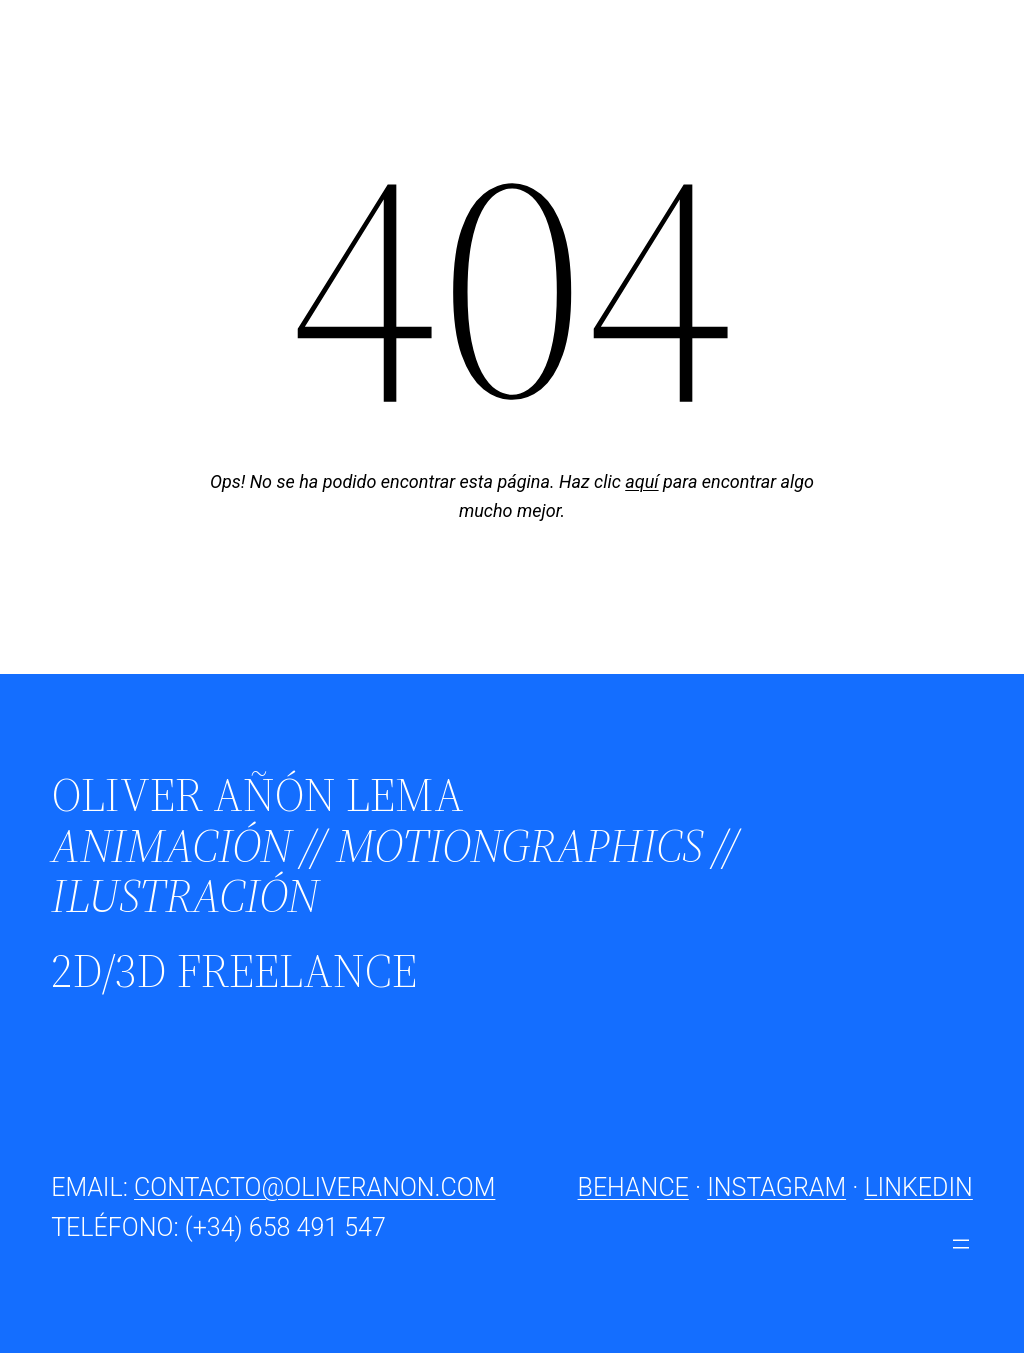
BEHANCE (633, 1187)
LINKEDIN (918, 1187)
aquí (641, 481)
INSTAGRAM (776, 1187)
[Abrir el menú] (961, 1244)
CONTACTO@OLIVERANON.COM (314, 1187)
